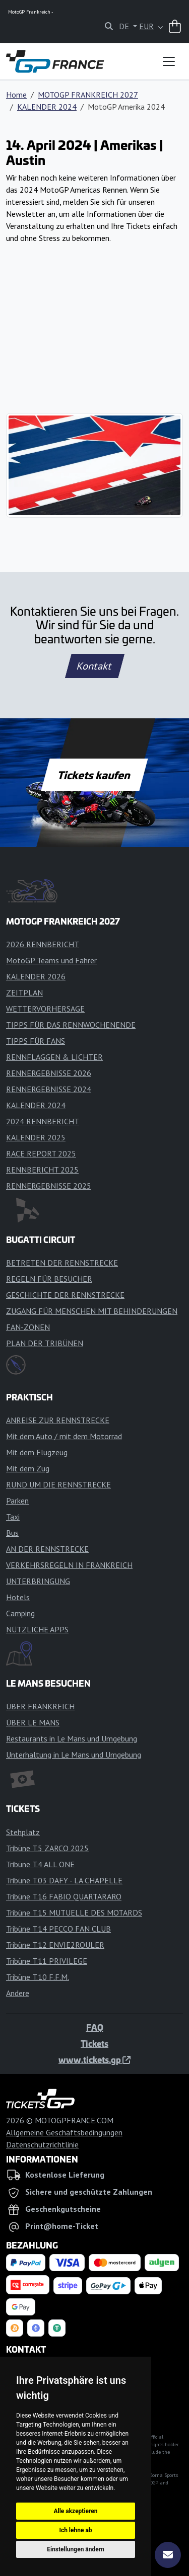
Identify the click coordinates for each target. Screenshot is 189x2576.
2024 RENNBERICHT (42, 1121)
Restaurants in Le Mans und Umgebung (71, 1738)
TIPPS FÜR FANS (35, 1041)
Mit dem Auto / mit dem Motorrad (64, 1436)
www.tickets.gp (94, 2059)
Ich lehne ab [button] (75, 2530)
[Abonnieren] (168, 2555)
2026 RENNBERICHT (42, 944)
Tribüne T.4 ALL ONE (40, 1864)
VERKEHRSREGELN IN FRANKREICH (69, 1565)
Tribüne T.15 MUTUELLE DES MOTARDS (74, 1912)
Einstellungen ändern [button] (75, 2549)
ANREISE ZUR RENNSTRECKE (57, 1420)
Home (16, 95)
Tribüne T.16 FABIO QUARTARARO (63, 1896)
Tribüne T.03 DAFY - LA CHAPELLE (64, 1880)
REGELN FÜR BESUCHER (49, 1279)
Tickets (94, 2043)
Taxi (13, 1517)
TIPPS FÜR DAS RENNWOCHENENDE (71, 1025)
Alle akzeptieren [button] (75, 2511)
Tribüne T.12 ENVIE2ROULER (55, 1945)
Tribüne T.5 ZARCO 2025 (47, 1848)
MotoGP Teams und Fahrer (51, 960)
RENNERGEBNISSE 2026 (48, 1073)
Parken (17, 1500)
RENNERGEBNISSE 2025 (48, 1186)
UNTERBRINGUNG (38, 1581)
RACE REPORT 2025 (41, 1153)
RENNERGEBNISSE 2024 (48, 1089)
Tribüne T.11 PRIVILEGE (46, 1961)
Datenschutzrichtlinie (42, 2144)
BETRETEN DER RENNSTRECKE (62, 1263)
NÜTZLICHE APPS (37, 1629)
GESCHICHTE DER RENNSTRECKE (65, 1295)
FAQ (94, 2027)
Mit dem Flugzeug (37, 1452)
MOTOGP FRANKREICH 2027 (88, 95)
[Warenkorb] (175, 27)
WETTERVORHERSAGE (45, 1009)
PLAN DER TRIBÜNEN (44, 1343)
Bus (12, 1533)
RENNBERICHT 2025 (42, 1170)
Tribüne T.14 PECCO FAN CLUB (58, 1929)
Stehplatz (23, 1832)
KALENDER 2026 (36, 976)
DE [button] (125, 26)
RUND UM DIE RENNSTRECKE (58, 1484)
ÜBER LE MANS (32, 1722)
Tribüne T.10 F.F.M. (37, 1977)
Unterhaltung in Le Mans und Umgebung (73, 1755)
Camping (20, 1613)
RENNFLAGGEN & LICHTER (54, 1057)
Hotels (18, 1597)
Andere (17, 1993)
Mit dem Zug (27, 1468)
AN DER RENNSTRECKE (47, 1549)
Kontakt (94, 666)
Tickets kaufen (94, 774)
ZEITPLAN (24, 992)
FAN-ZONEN (28, 1327)
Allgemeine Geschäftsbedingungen (64, 2132)
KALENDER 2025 (36, 1137)
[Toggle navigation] (169, 61)
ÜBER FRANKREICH (40, 1706)
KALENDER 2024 (47, 107)
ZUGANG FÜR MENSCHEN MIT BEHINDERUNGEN (91, 1311)
